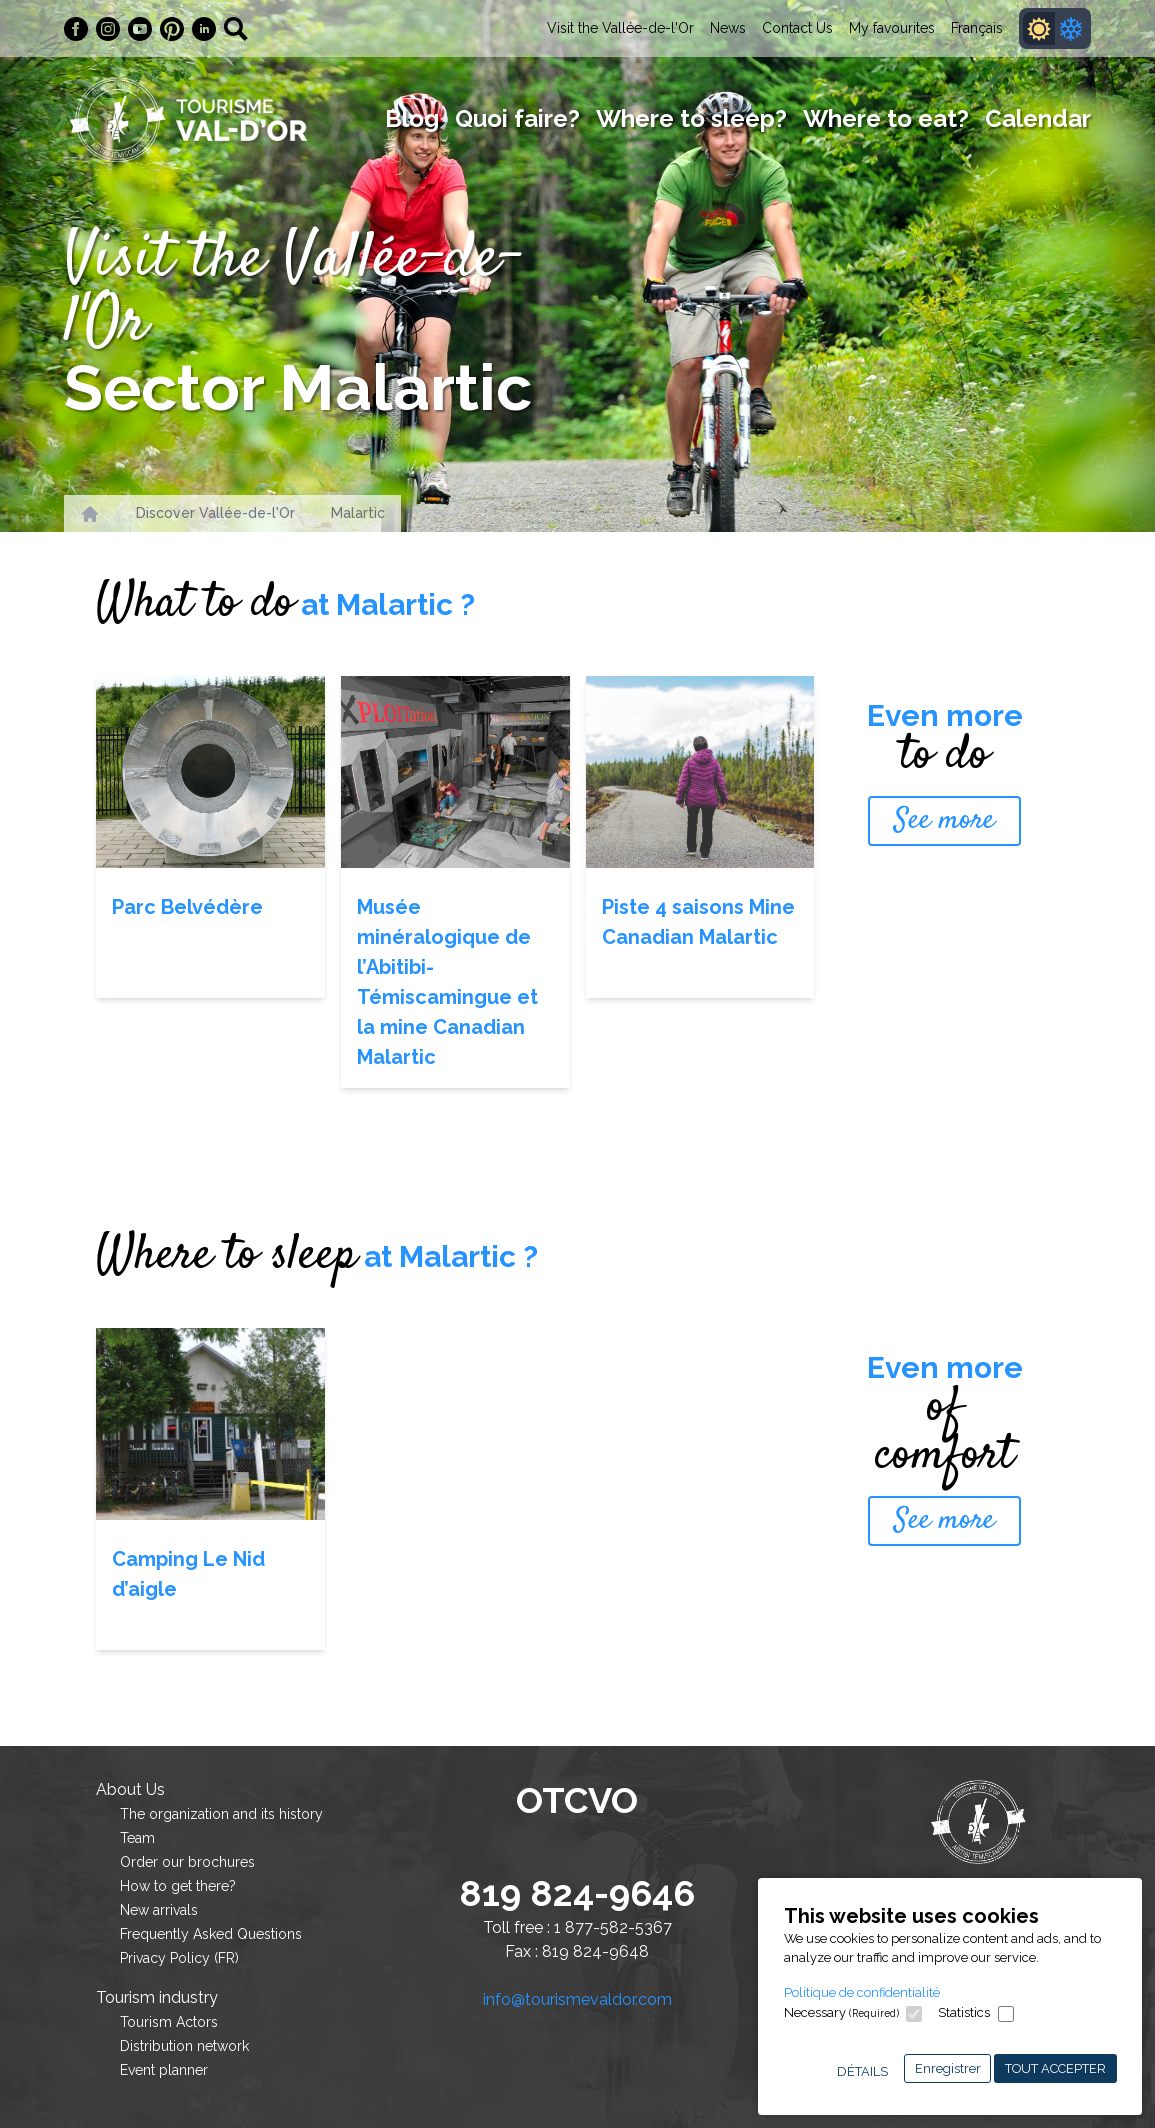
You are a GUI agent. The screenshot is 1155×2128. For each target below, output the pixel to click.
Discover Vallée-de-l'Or (215, 513)
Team (137, 1838)
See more (944, 820)
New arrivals (159, 1910)
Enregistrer (948, 2068)
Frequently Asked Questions (211, 1934)
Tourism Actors (169, 2022)
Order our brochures (187, 1862)
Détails (862, 2071)
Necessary (841, 2012)
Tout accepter (1055, 2068)
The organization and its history (221, 1814)
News (728, 28)
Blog (412, 118)
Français (977, 28)
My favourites (892, 28)
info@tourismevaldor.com (577, 1999)
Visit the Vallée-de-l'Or (620, 28)
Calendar (1038, 118)
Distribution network (184, 2046)
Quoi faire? (517, 118)
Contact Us (797, 28)
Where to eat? (886, 118)
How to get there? (178, 1886)
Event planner (164, 2070)
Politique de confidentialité (862, 1992)
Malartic (358, 513)
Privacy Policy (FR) (179, 1958)
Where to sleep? (691, 118)
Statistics (964, 2012)
